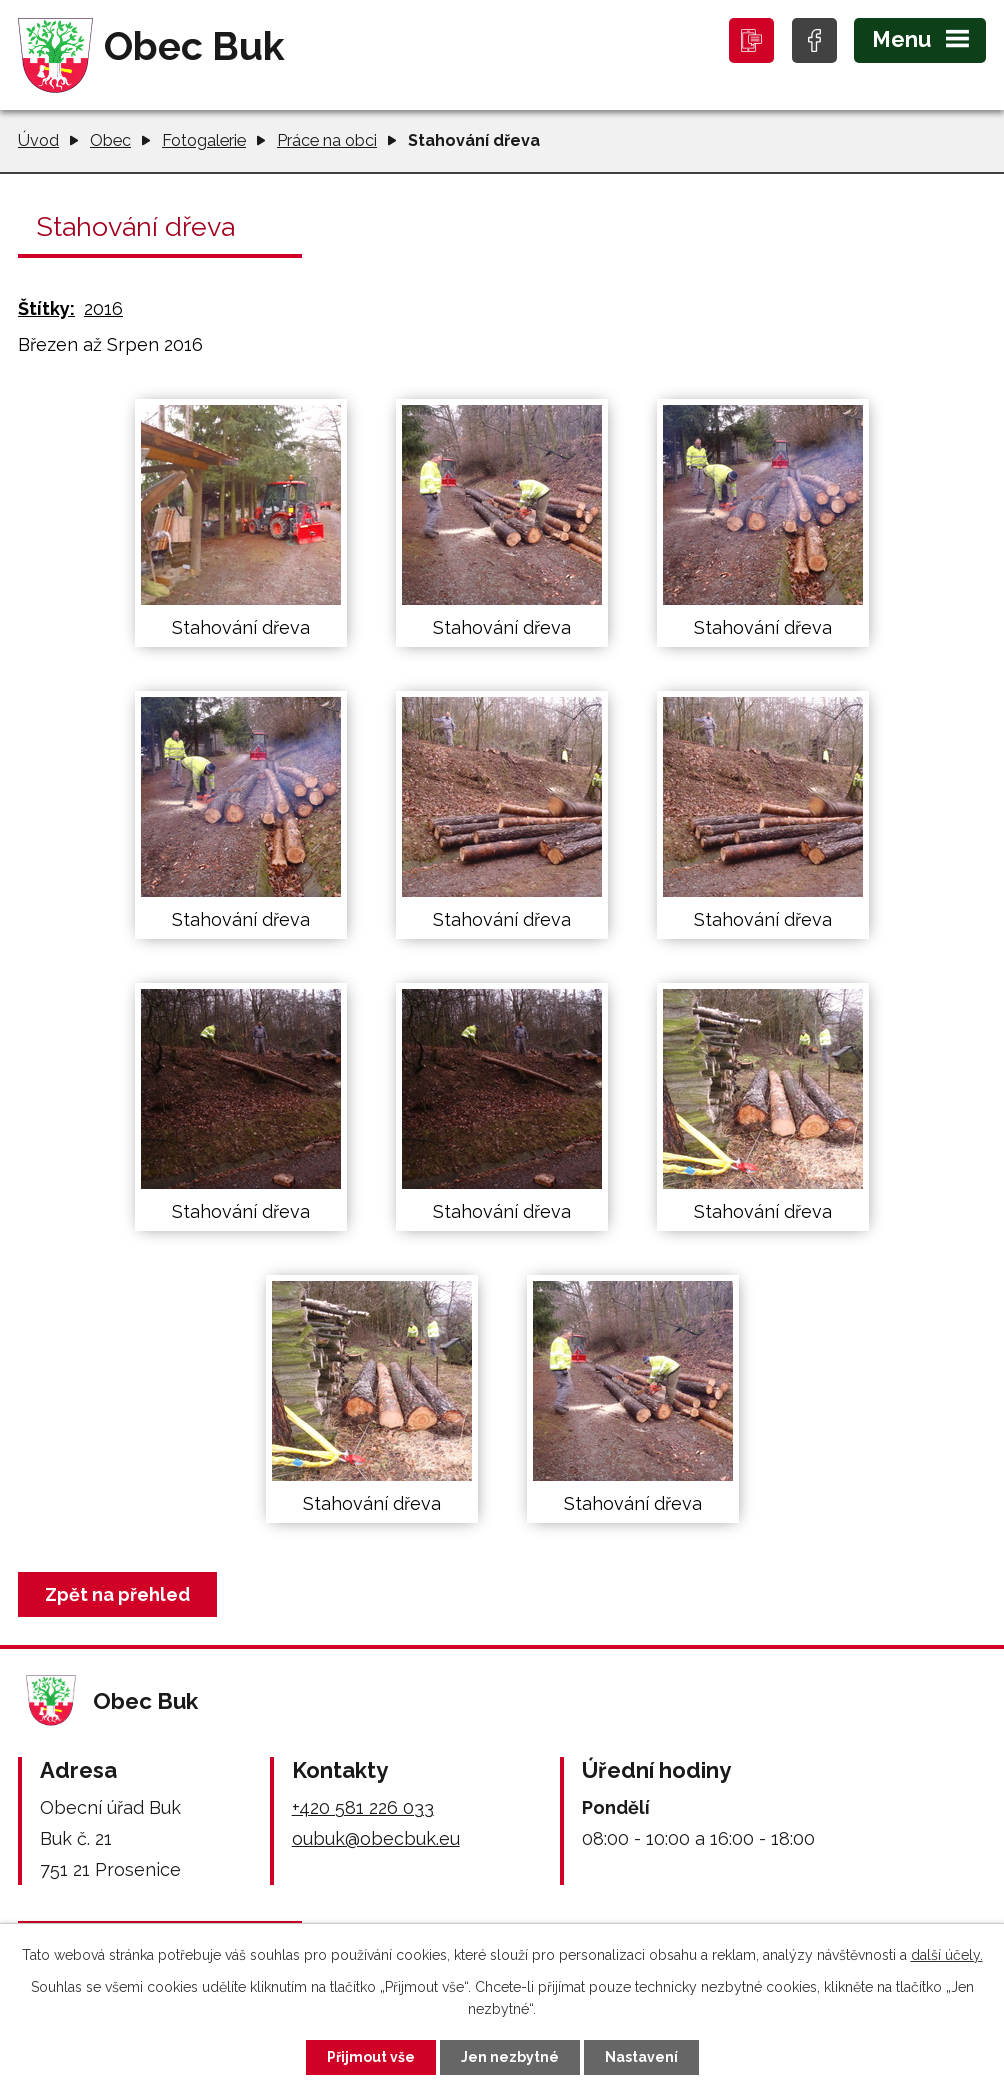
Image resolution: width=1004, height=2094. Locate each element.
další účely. (947, 1955)
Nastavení (641, 2057)
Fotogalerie (204, 140)
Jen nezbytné (510, 2057)
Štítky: (46, 308)
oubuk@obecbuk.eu (376, 1838)
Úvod (38, 140)
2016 (103, 308)
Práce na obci (327, 140)
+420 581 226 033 (363, 1807)
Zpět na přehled (117, 1594)
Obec (110, 140)
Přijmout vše (371, 2057)
